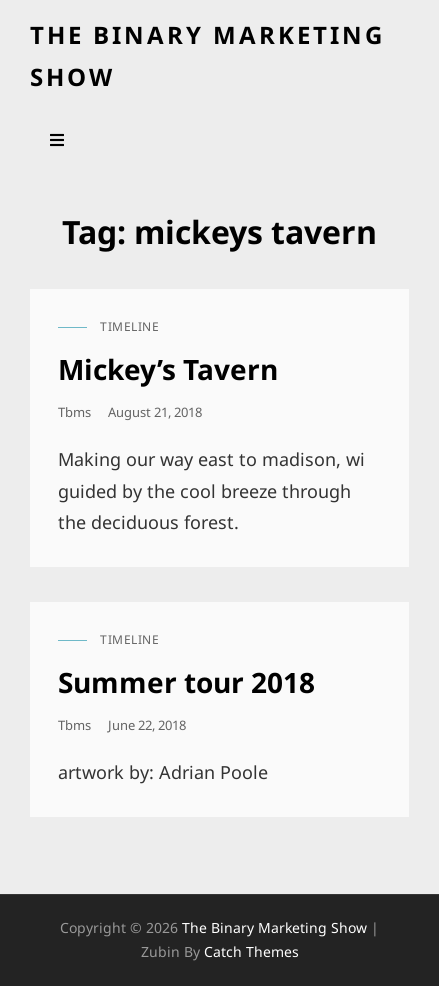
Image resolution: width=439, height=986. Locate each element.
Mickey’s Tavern (168, 369)
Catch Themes (251, 951)
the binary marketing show (274, 927)
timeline (129, 326)
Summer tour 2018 (186, 682)
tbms (74, 412)
